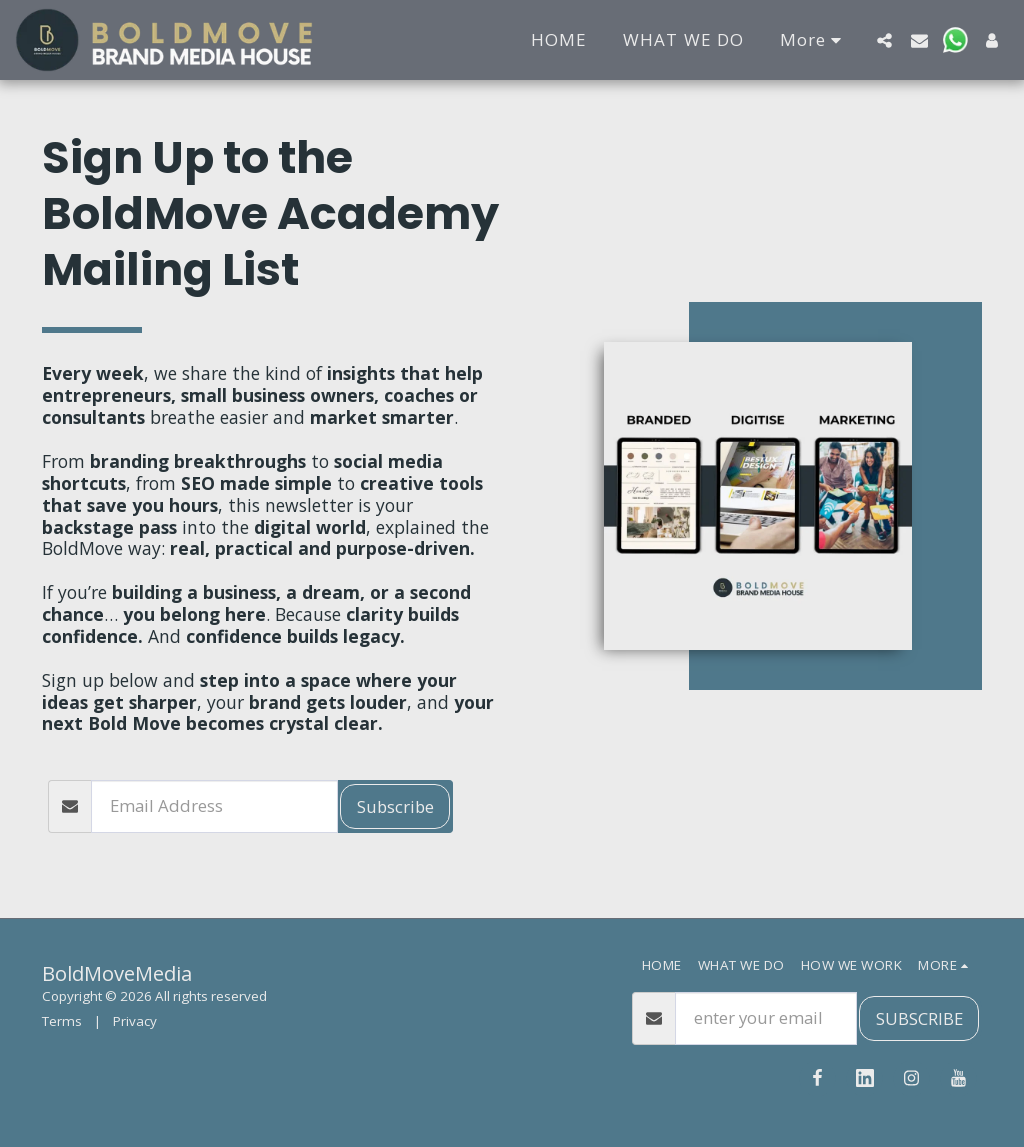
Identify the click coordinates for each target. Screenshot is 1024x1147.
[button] (884, 40)
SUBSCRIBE (919, 1018)
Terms (62, 1021)
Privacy (135, 1021)
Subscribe (395, 806)
